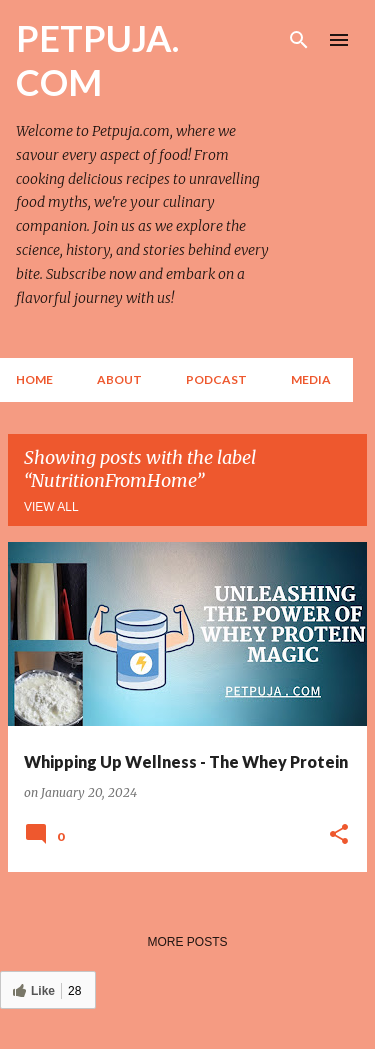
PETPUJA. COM (97, 60)
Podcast (216, 379)
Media (311, 379)
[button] (339, 835)
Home (34, 379)
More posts (187, 942)
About (119, 379)
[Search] (299, 40)
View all (51, 507)
